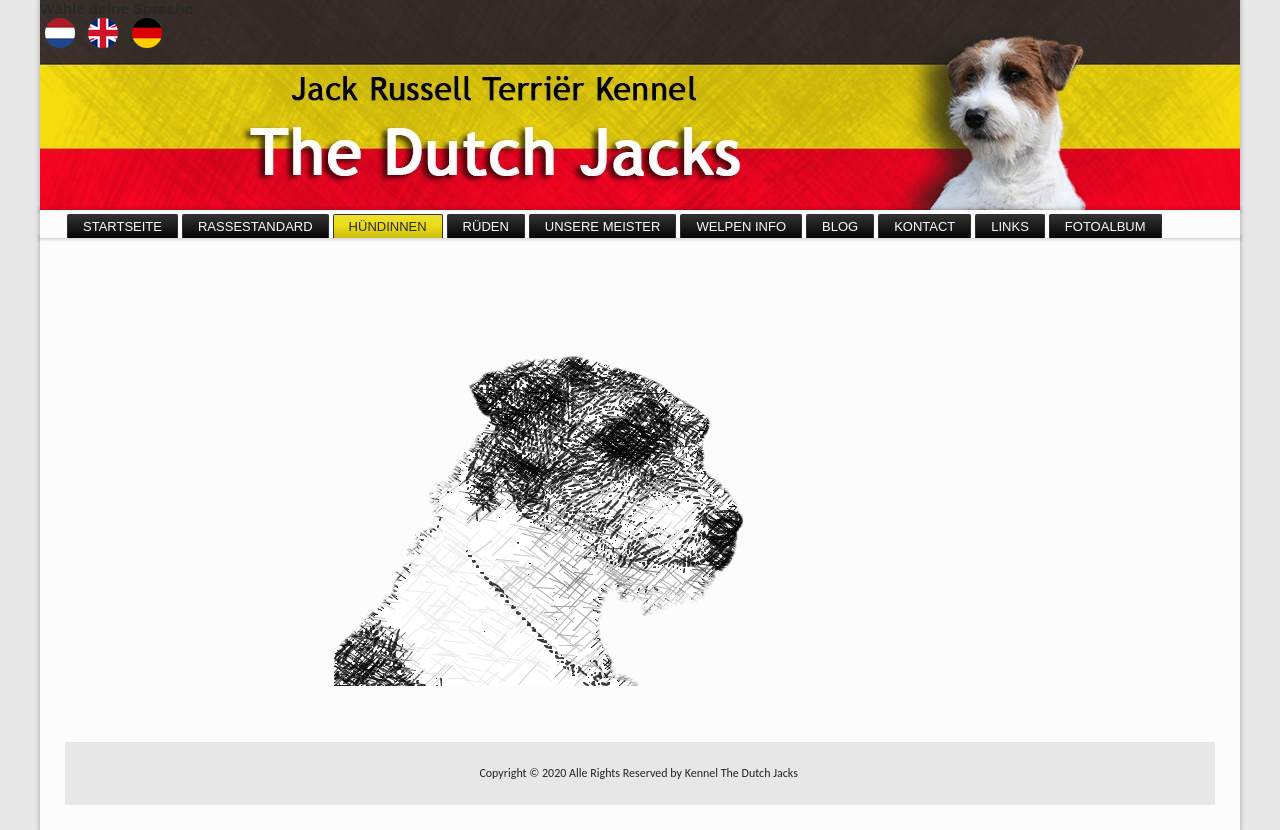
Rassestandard (255, 226)
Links (1010, 226)
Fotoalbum (1105, 226)
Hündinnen (388, 226)
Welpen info (741, 226)
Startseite (122, 226)
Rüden (486, 226)
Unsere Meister (603, 226)
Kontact (924, 226)
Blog (840, 226)
